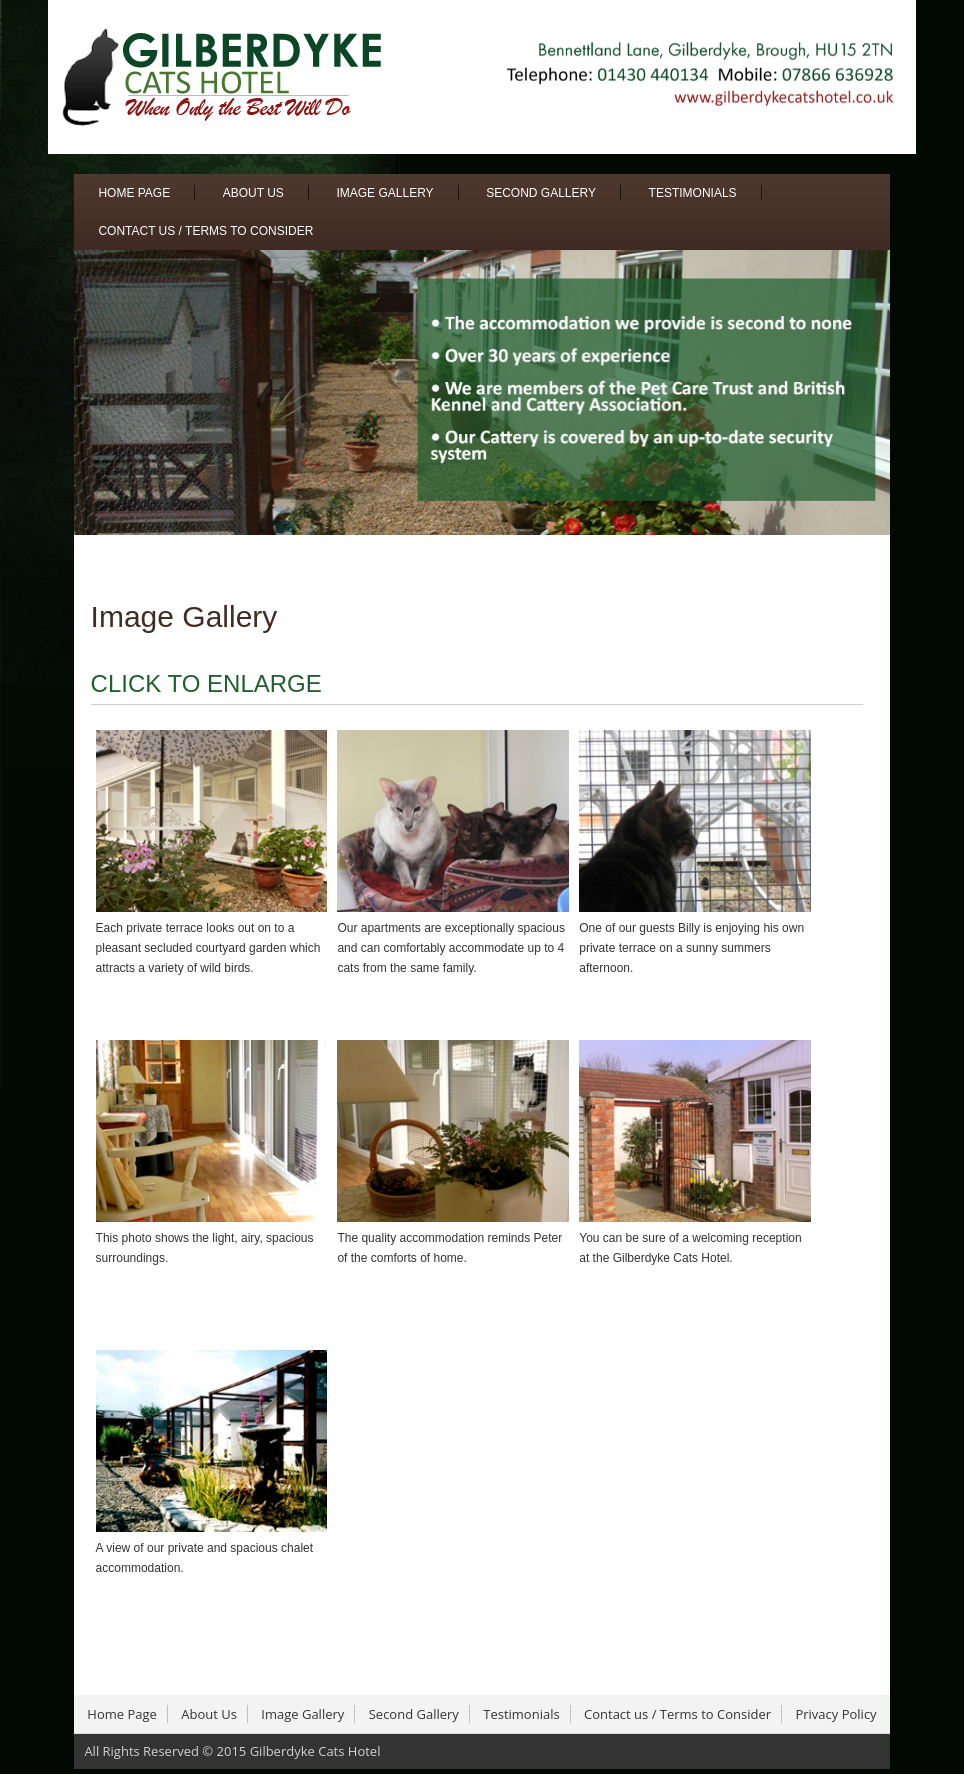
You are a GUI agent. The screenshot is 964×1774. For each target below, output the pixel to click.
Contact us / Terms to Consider (205, 231)
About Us (253, 193)
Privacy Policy (835, 1714)
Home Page (134, 193)
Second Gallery (541, 193)
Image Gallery (384, 193)
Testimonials (693, 193)
